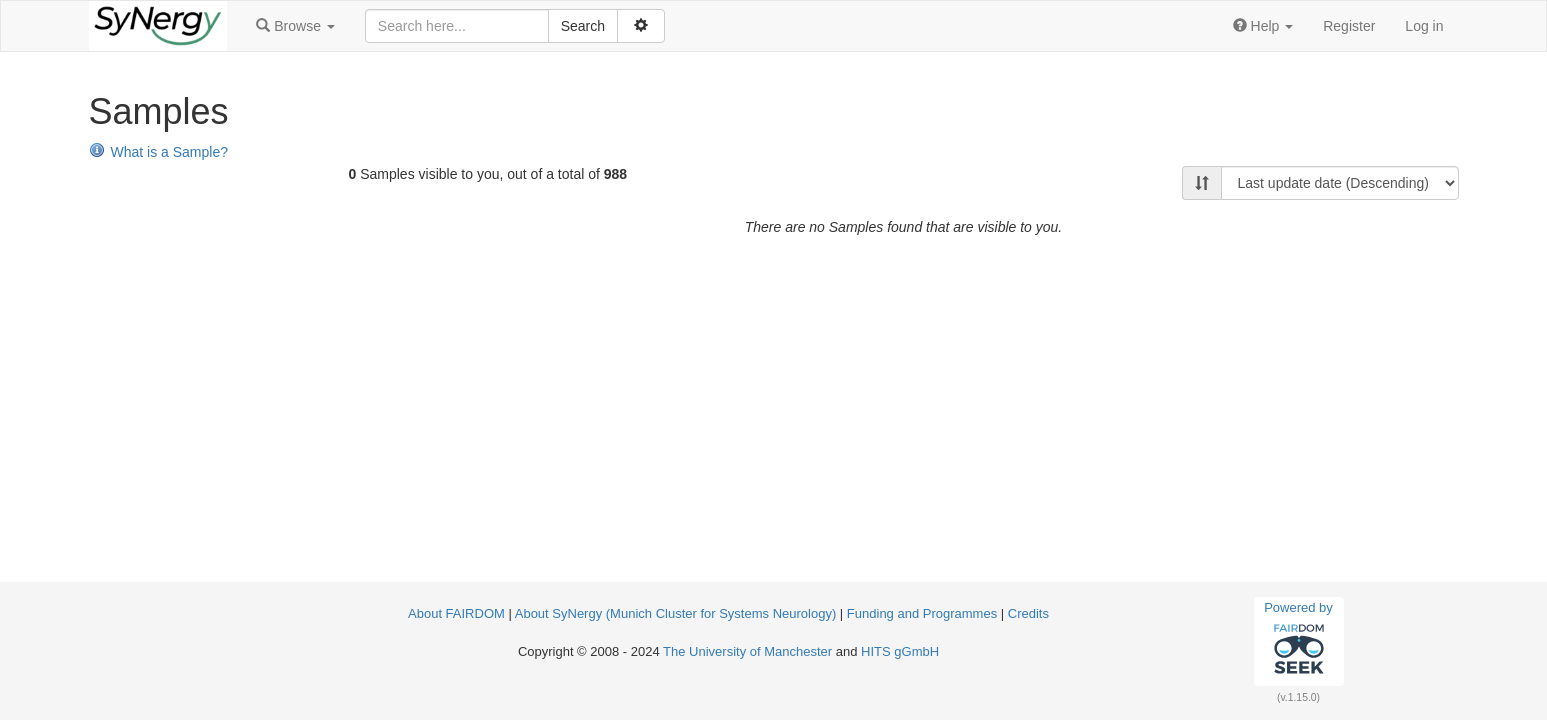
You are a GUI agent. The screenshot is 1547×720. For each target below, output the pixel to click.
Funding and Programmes (922, 613)
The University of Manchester (747, 651)
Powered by (1298, 641)
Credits (1028, 613)
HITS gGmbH (900, 651)
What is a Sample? (159, 152)
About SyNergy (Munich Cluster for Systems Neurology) (676, 613)
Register (1349, 26)
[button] (295, 26)
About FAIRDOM (456, 613)
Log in (1424, 26)
